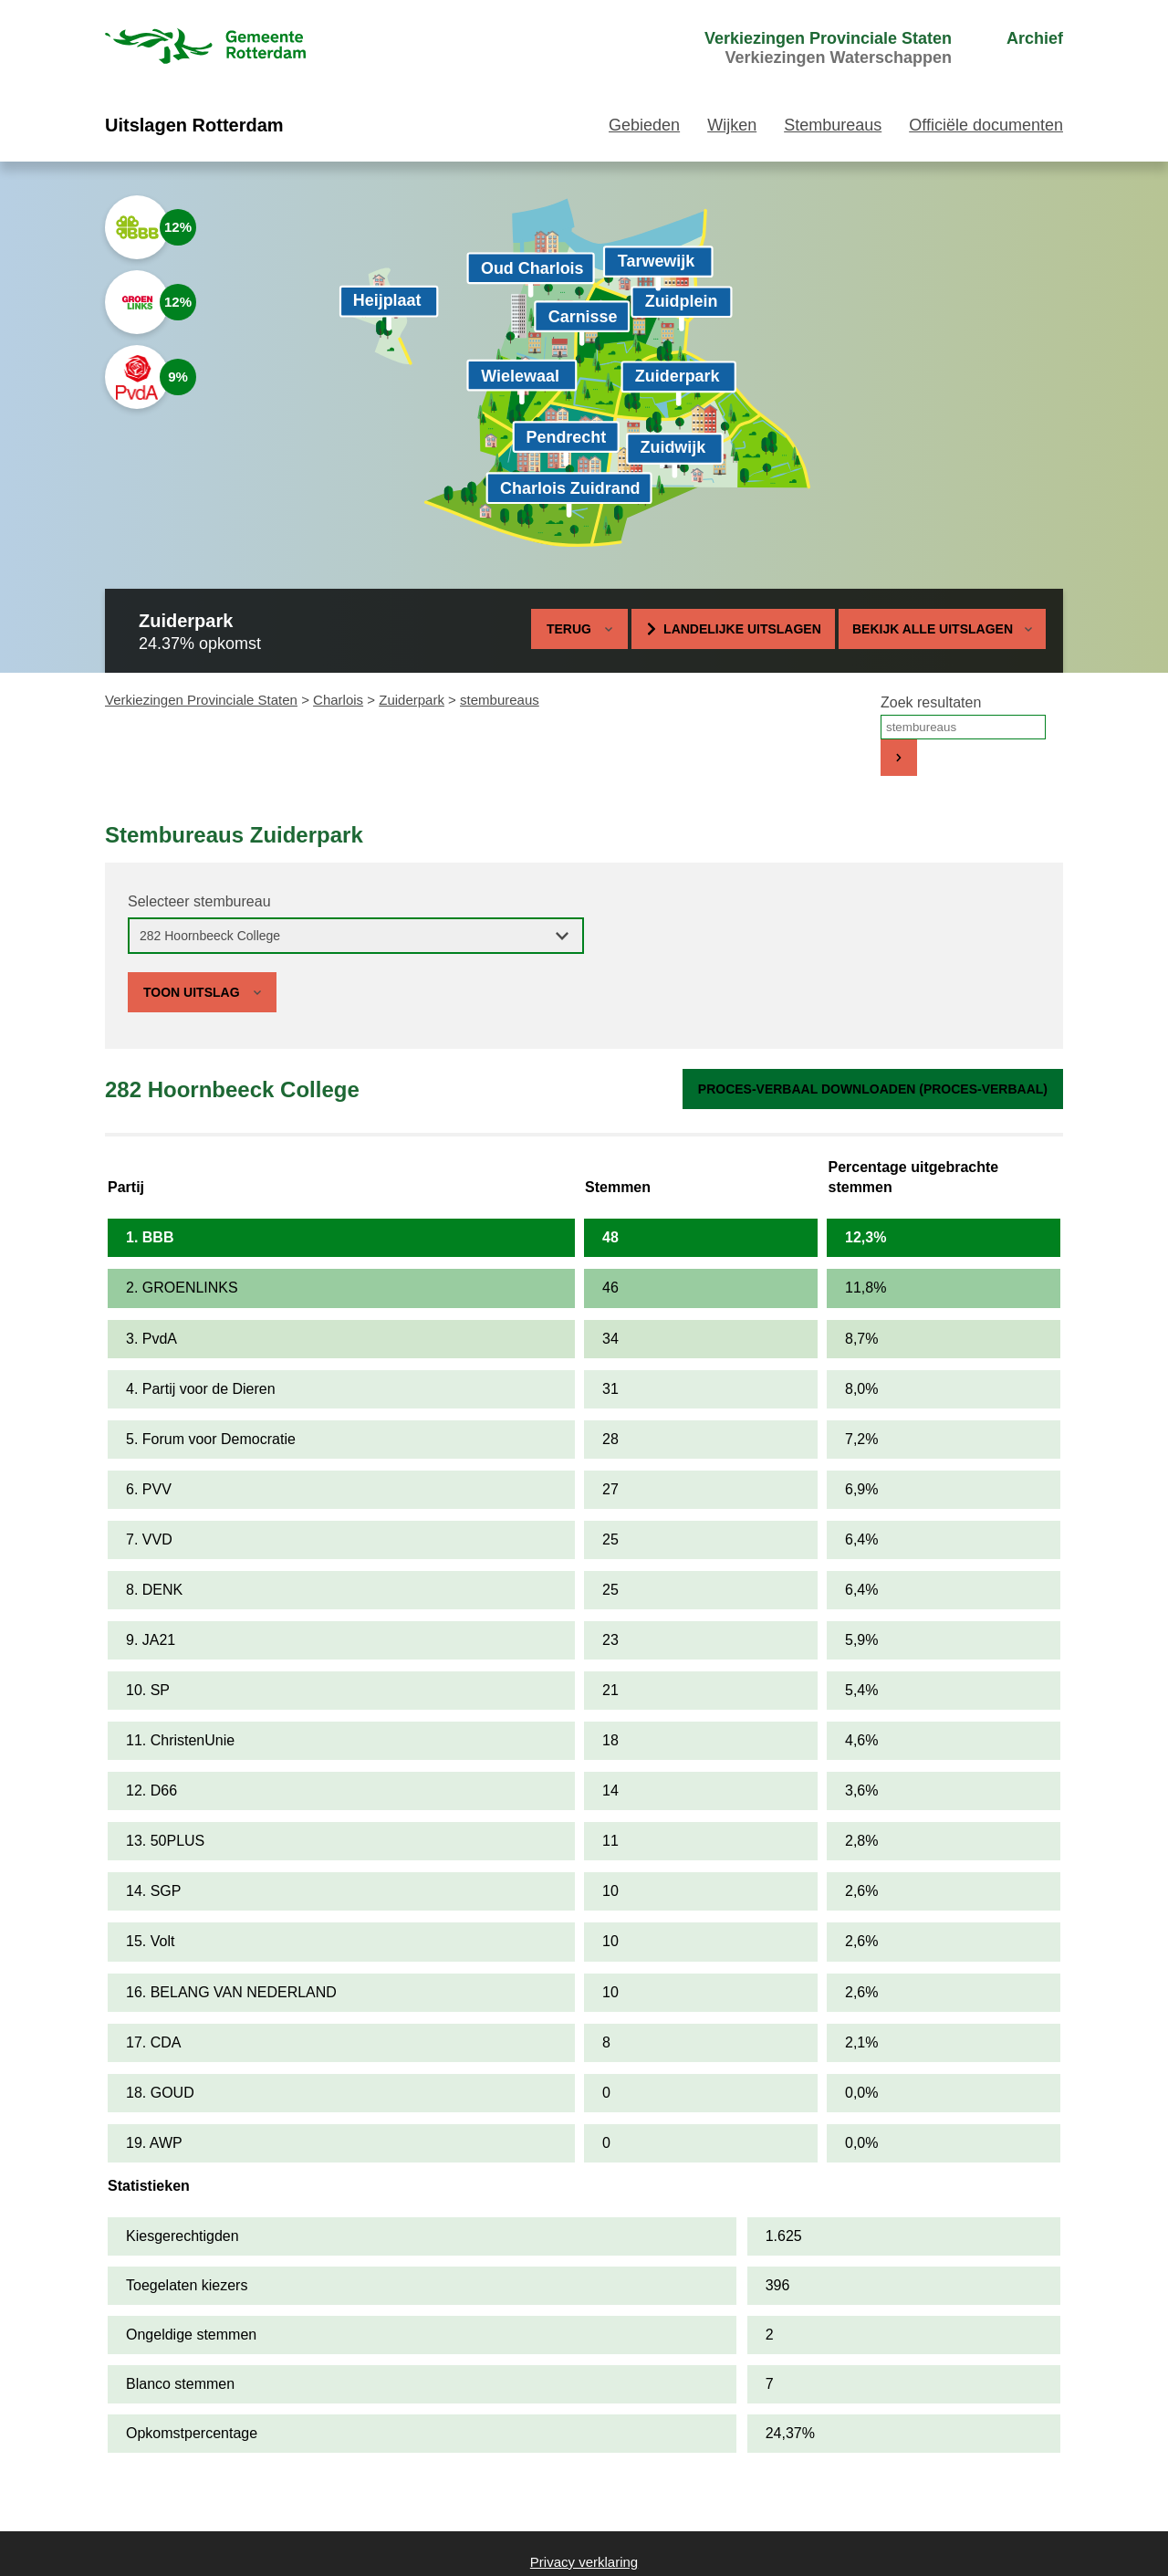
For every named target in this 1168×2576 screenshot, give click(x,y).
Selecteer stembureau (199, 901)
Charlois (338, 699)
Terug (569, 629)
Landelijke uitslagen (742, 629)
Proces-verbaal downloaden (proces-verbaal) (873, 1089)
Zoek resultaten (931, 702)
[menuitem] (794, 48)
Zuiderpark (411, 699)
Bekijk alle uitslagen (942, 629)
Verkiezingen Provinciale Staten (201, 699)
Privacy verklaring (584, 2562)
